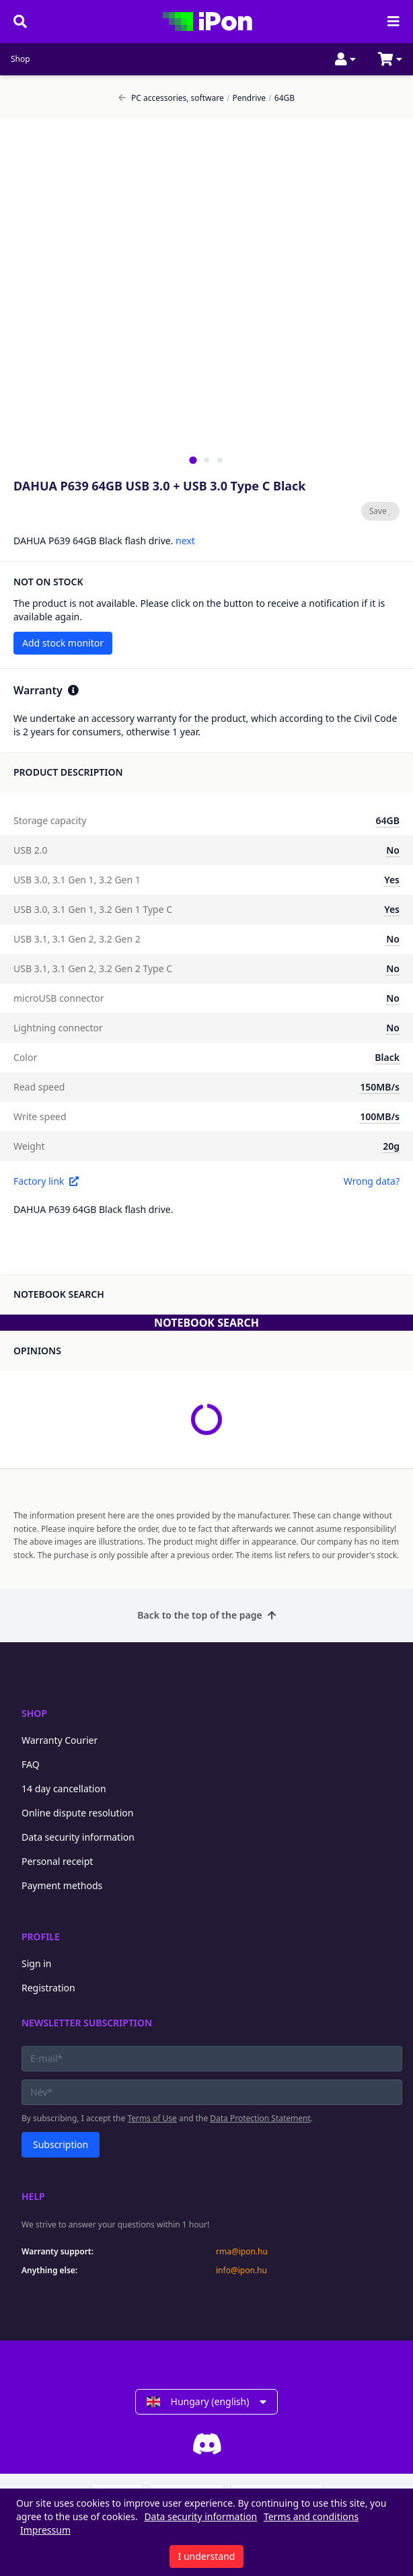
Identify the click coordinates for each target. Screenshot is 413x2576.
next (185, 540)
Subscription (60, 2144)
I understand (206, 2556)
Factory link (46, 1181)
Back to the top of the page (206, 1615)
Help (33, 2196)
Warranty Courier (60, 1740)
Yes (392, 879)
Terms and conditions (311, 2516)
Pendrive (246, 98)
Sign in (36, 1963)
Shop (20, 59)
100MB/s (380, 1116)
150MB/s (380, 1086)
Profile (41, 1936)
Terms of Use (151, 2118)
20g (391, 1146)
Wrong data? (372, 1181)
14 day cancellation (64, 1788)
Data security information (78, 1837)
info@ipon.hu (241, 2270)
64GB (281, 98)
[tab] (192, 460)
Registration (48, 1987)
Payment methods (62, 1885)
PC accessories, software (171, 98)
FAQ (31, 1764)
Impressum (45, 2530)
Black (387, 1057)
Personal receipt (57, 1861)
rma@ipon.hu (242, 2251)
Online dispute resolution (77, 1812)
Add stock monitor (63, 642)
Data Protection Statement (260, 2118)
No (393, 850)
